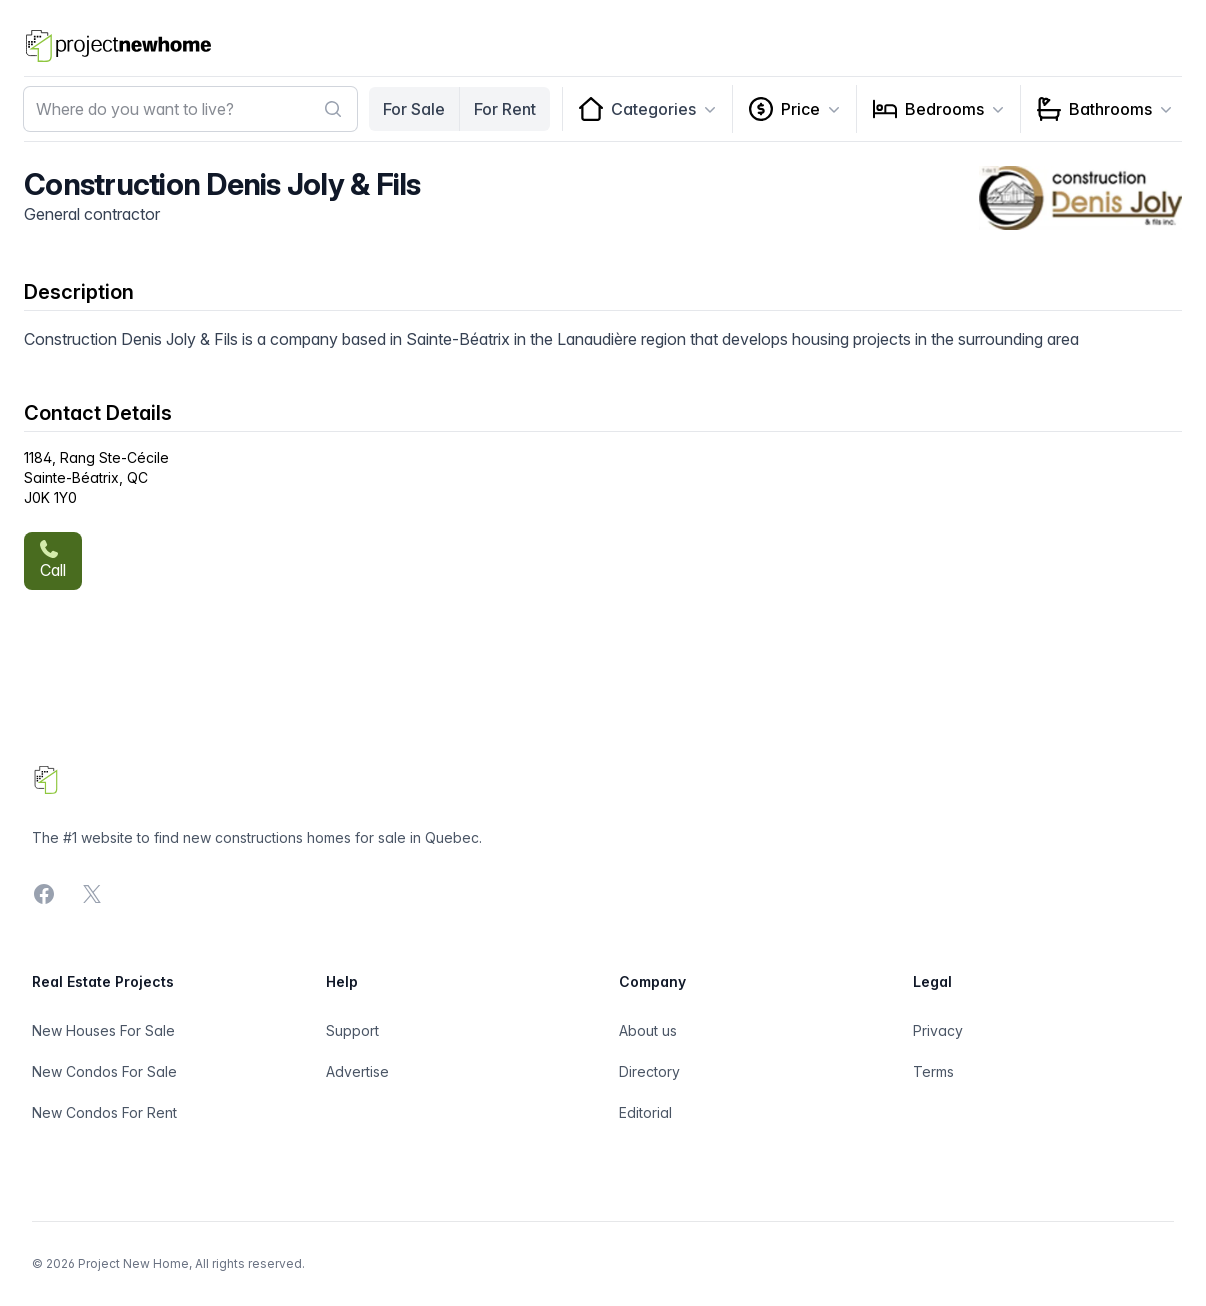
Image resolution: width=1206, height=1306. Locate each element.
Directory (649, 1071)
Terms (933, 1071)
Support (352, 1030)
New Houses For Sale (103, 1030)
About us (648, 1030)
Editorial (645, 1112)
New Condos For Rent (104, 1112)
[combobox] (190, 109)
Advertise (357, 1071)
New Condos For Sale (104, 1071)
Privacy (938, 1030)
